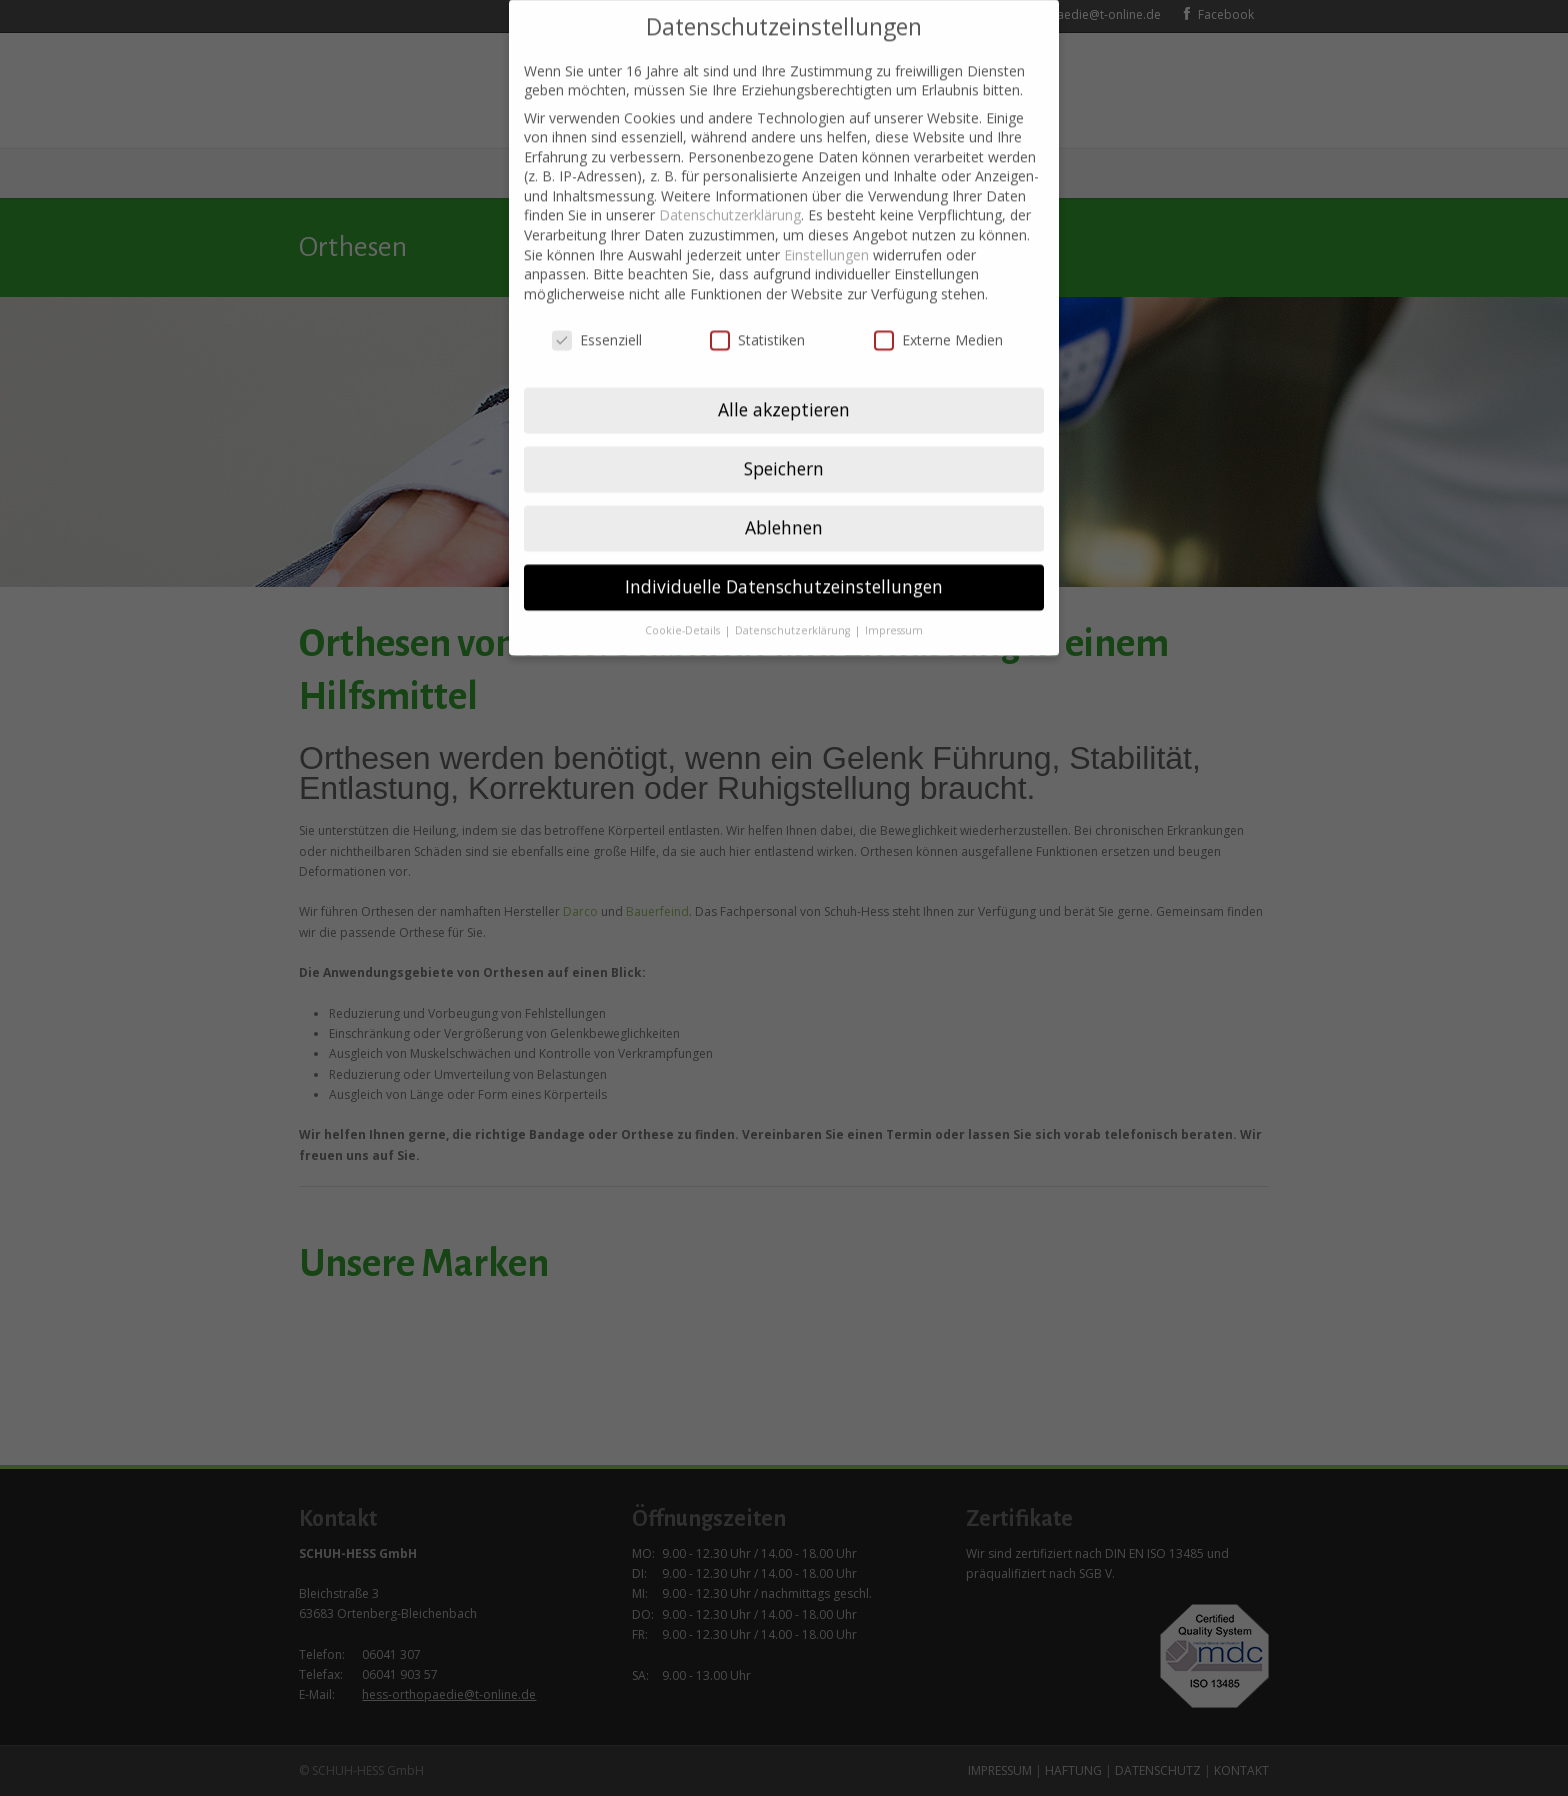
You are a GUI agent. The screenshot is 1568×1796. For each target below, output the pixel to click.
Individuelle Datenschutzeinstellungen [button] (784, 557)
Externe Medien (938, 310)
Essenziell (597, 310)
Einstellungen (826, 225)
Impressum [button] (894, 601)
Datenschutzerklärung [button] (794, 601)
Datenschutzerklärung (730, 186)
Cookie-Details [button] (684, 601)
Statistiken (757, 310)
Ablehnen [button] (784, 498)
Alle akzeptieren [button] (784, 380)
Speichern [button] (784, 439)
